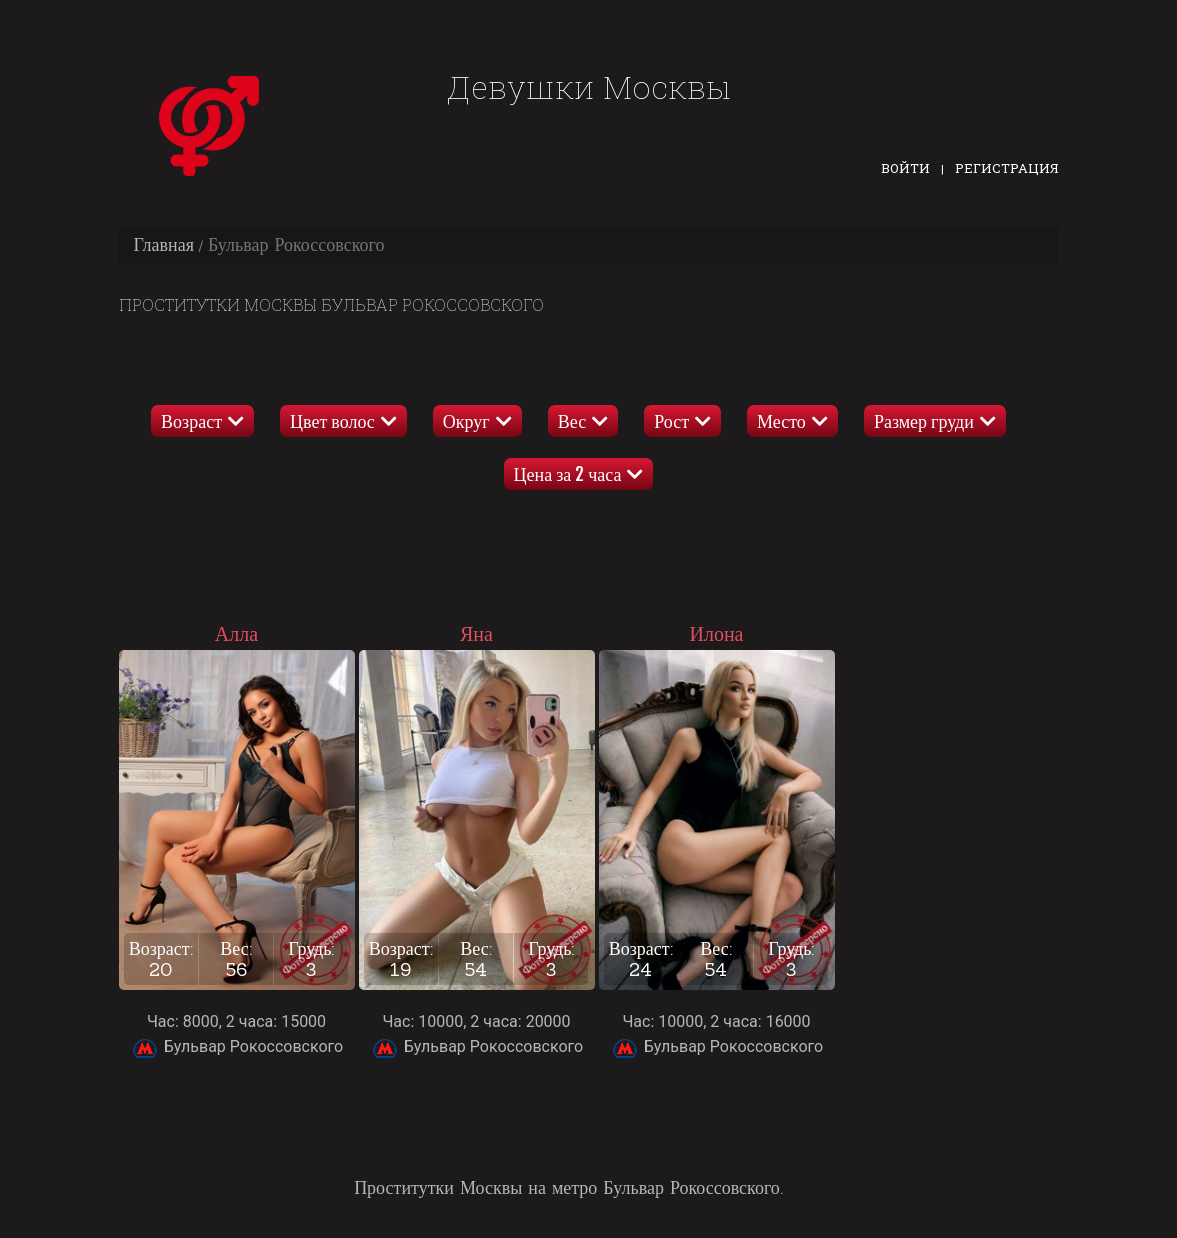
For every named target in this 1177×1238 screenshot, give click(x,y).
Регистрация (1007, 168)
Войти (905, 168)
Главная (164, 244)
